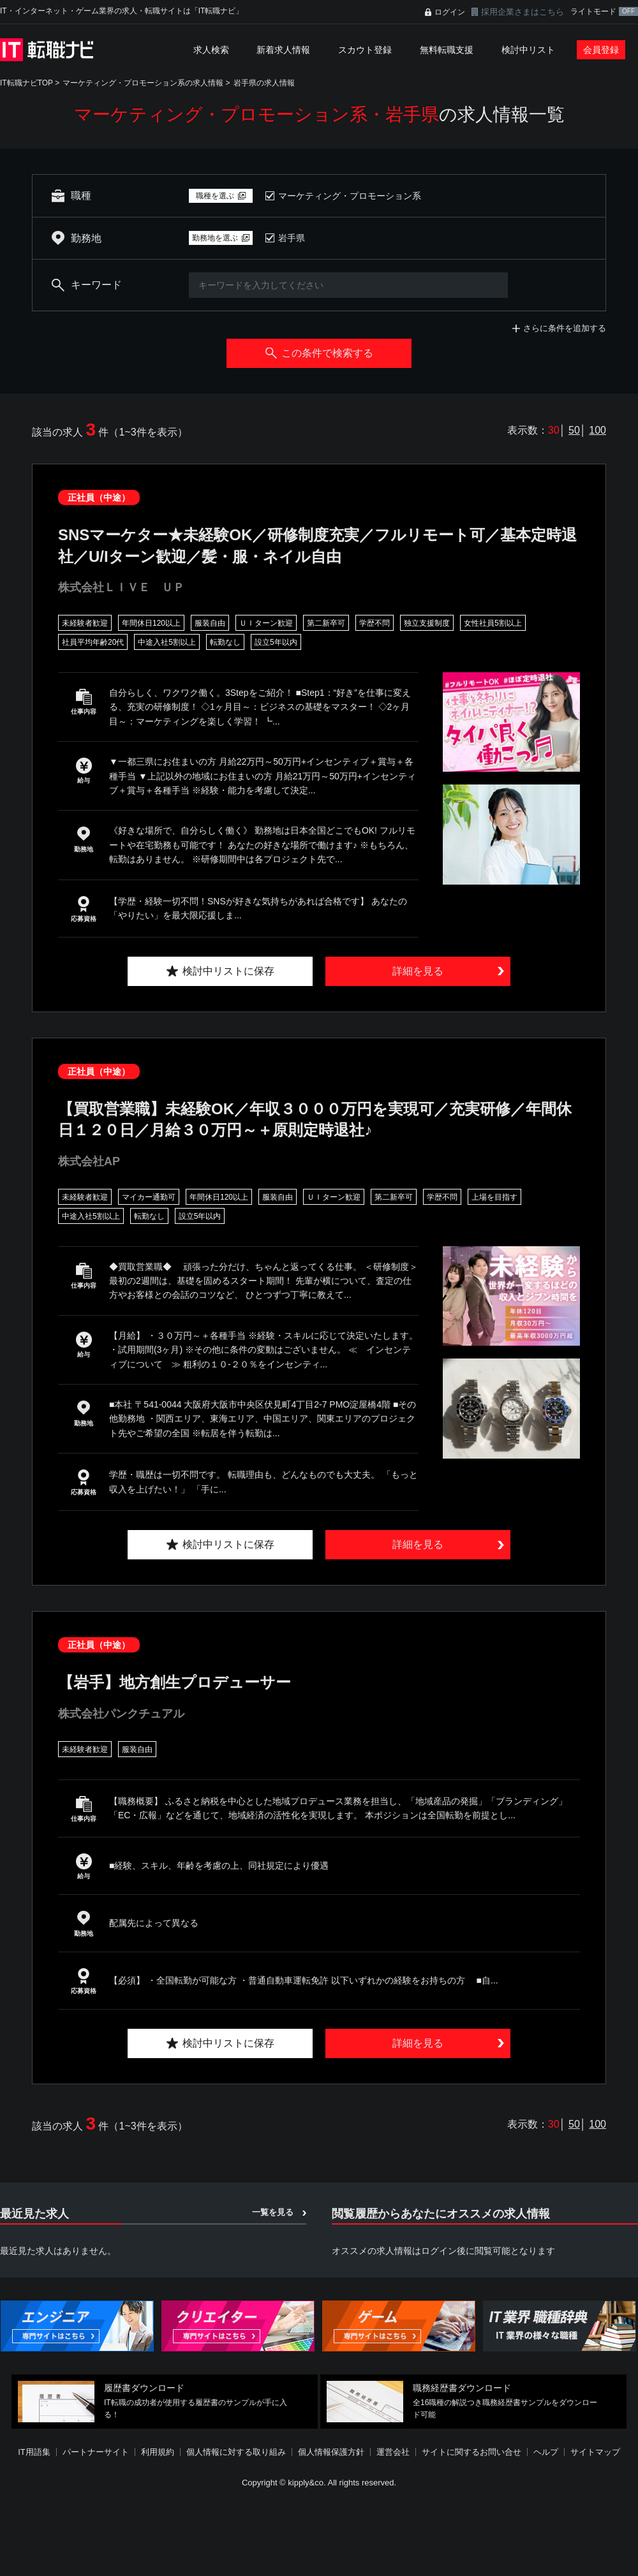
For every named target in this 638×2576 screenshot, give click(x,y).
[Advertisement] (308, 2483)
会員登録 (601, 50)
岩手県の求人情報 (264, 82)
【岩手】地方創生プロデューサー (174, 1682)
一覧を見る (272, 2212)
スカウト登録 (365, 50)
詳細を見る (417, 971)
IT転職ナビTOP (26, 82)
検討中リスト (528, 50)
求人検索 (211, 50)
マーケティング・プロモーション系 (349, 196)
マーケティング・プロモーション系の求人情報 (143, 82)
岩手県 (291, 238)
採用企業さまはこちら (522, 12)
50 (574, 430)
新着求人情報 (283, 50)
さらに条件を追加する (564, 328)
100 (597, 430)
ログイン (449, 12)
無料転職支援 (446, 50)
